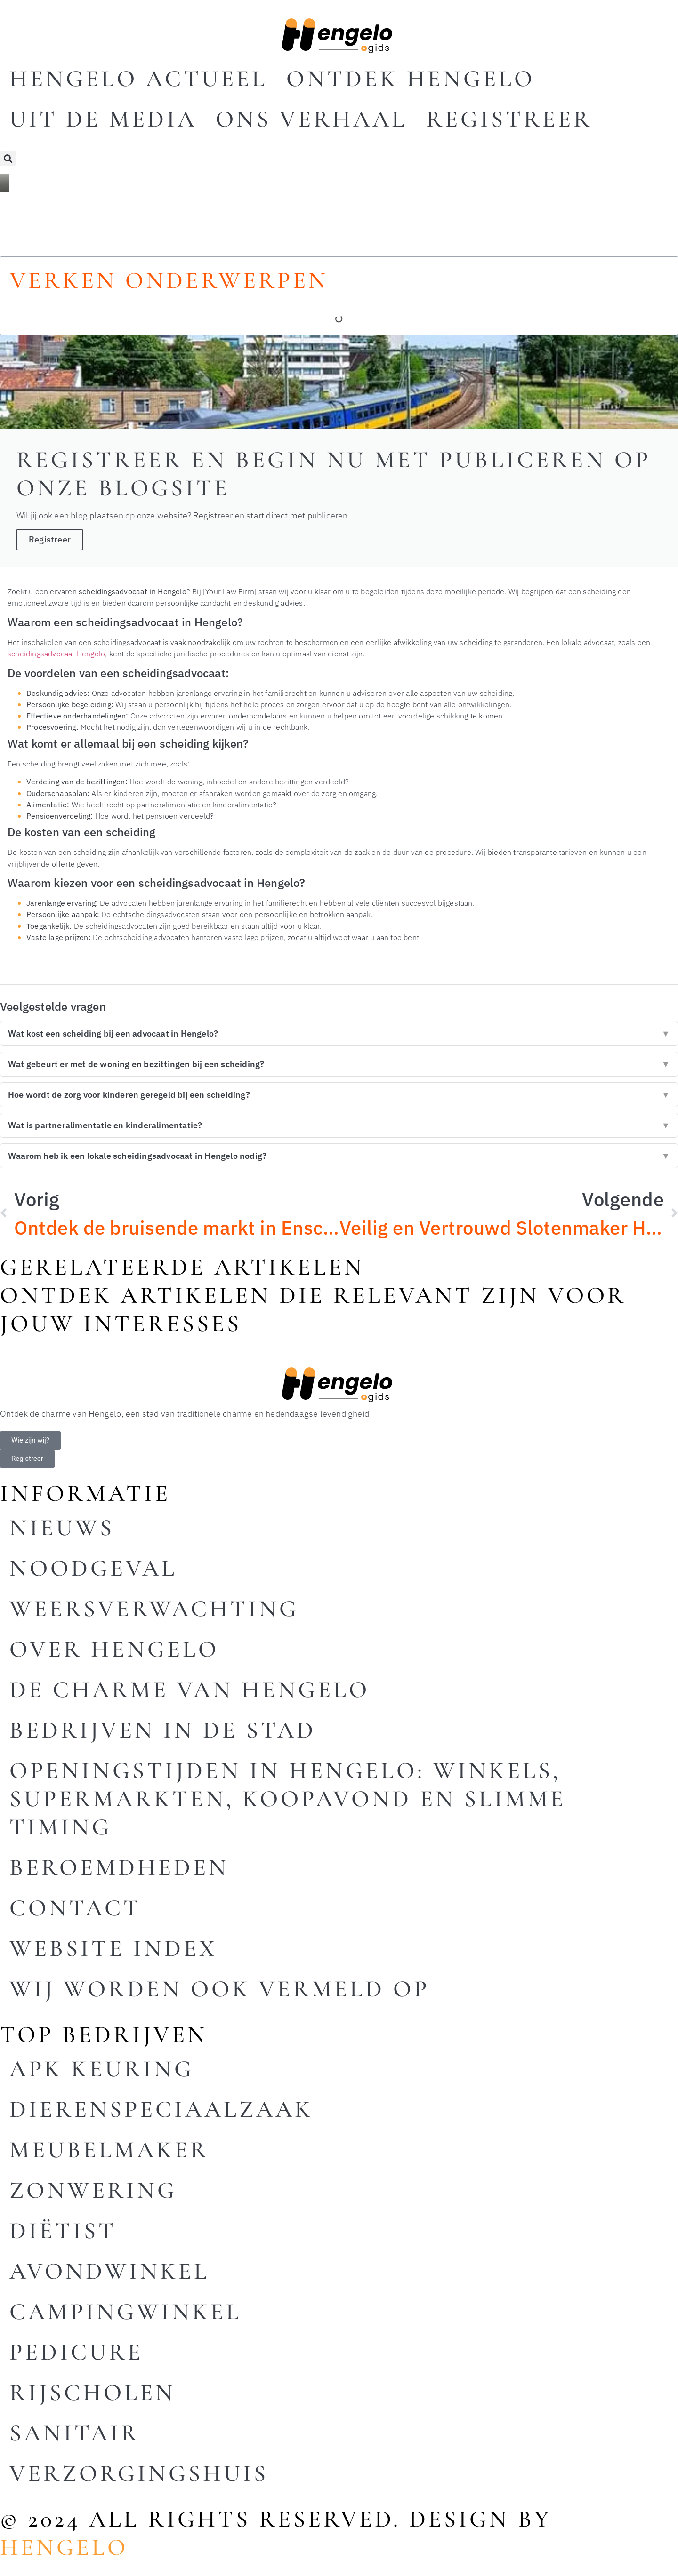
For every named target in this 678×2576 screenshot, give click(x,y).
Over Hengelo (114, 1649)
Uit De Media (103, 119)
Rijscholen (92, 2392)
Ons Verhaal (311, 119)
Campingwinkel (125, 2311)
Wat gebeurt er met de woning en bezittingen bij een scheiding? (339, 1064)
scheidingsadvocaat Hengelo (56, 653)
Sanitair (74, 2433)
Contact (75, 1908)
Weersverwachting (154, 1609)
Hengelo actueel (138, 78)
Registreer (509, 119)
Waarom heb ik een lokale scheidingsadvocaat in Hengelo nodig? (339, 1155)
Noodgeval (93, 1568)
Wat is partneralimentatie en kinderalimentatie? (339, 1125)
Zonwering (93, 2190)
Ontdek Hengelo (410, 78)
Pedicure (76, 2352)
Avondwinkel (109, 2271)
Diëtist (62, 2231)
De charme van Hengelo (189, 1689)
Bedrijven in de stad (162, 1730)
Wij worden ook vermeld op (219, 1989)
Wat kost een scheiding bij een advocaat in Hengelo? (339, 1033)
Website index (113, 1948)
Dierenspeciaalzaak (161, 2109)
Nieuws (61, 1528)
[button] (8, 158)
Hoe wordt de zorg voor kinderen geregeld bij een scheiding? (339, 1094)
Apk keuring (101, 2069)
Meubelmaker (109, 2150)
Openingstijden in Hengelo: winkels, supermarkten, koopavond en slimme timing (287, 1798)
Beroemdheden (119, 1867)
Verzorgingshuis (138, 2473)
